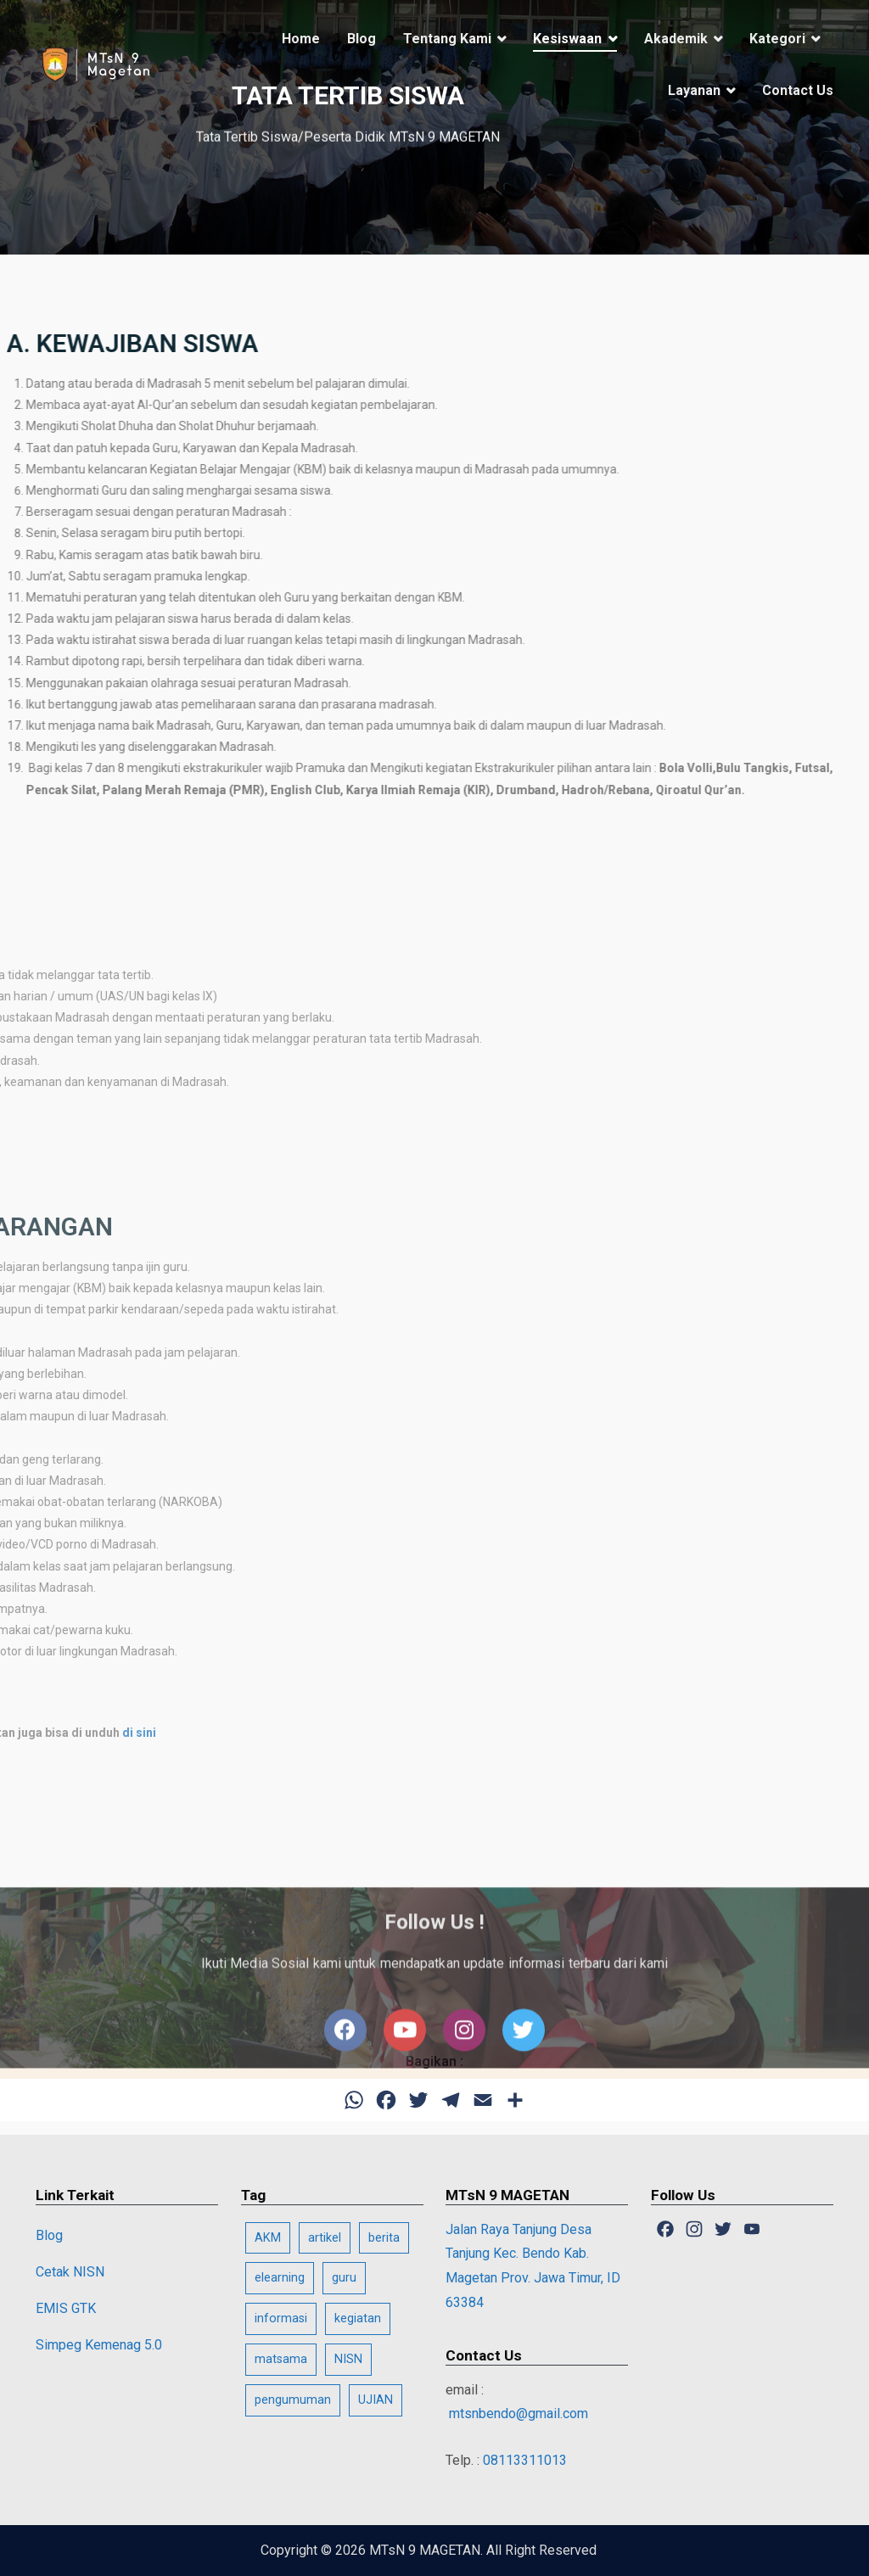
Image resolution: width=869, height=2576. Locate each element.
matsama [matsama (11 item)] (281, 2359)
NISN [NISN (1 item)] (348, 2359)
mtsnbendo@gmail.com (517, 2413)
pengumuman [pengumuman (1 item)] (293, 2400)
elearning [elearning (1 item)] (280, 2278)
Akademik (676, 39)
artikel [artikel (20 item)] (324, 2238)
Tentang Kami (447, 39)
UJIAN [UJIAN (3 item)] (375, 2400)
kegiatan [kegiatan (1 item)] (357, 2318)
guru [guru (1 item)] (344, 2278)
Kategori (777, 39)
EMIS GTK (66, 2308)
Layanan (694, 90)
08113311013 (525, 2460)
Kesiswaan (567, 39)
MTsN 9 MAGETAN (424, 2550)
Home (301, 39)
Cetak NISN (70, 2272)
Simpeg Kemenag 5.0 (99, 2345)
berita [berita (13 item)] (384, 2238)
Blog (361, 39)
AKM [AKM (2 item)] (268, 2238)
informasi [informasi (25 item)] (281, 2318)
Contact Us (797, 90)
